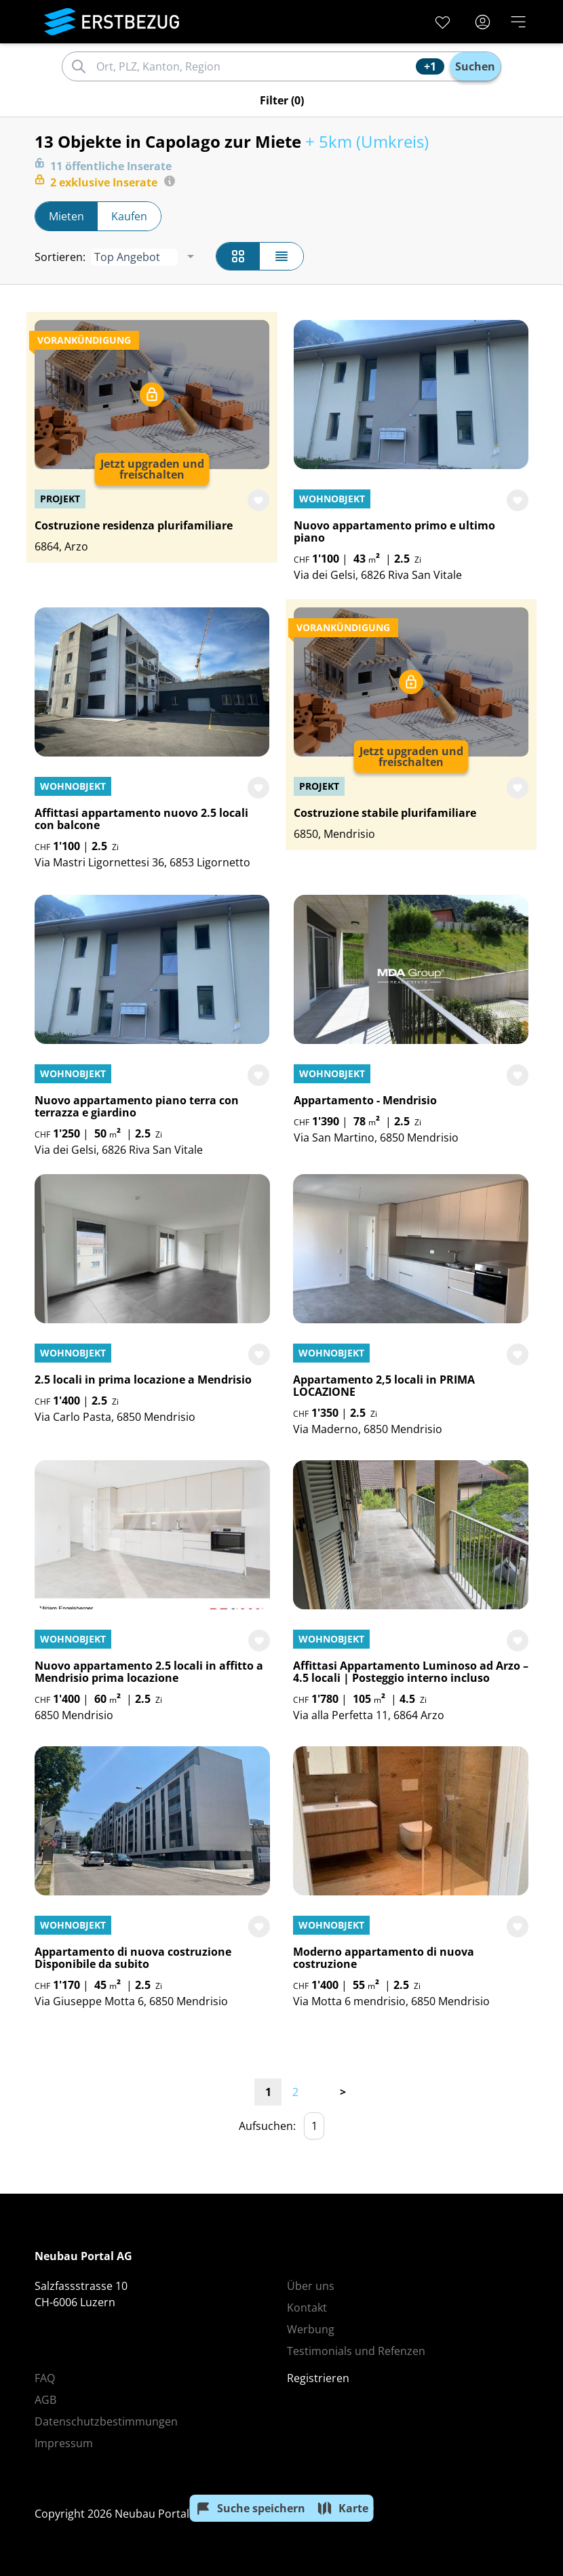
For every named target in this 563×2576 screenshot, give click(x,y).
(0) (282, 100)
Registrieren (318, 2378)
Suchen (475, 66)
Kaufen (129, 216)
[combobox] (254, 66)
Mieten (66, 216)
